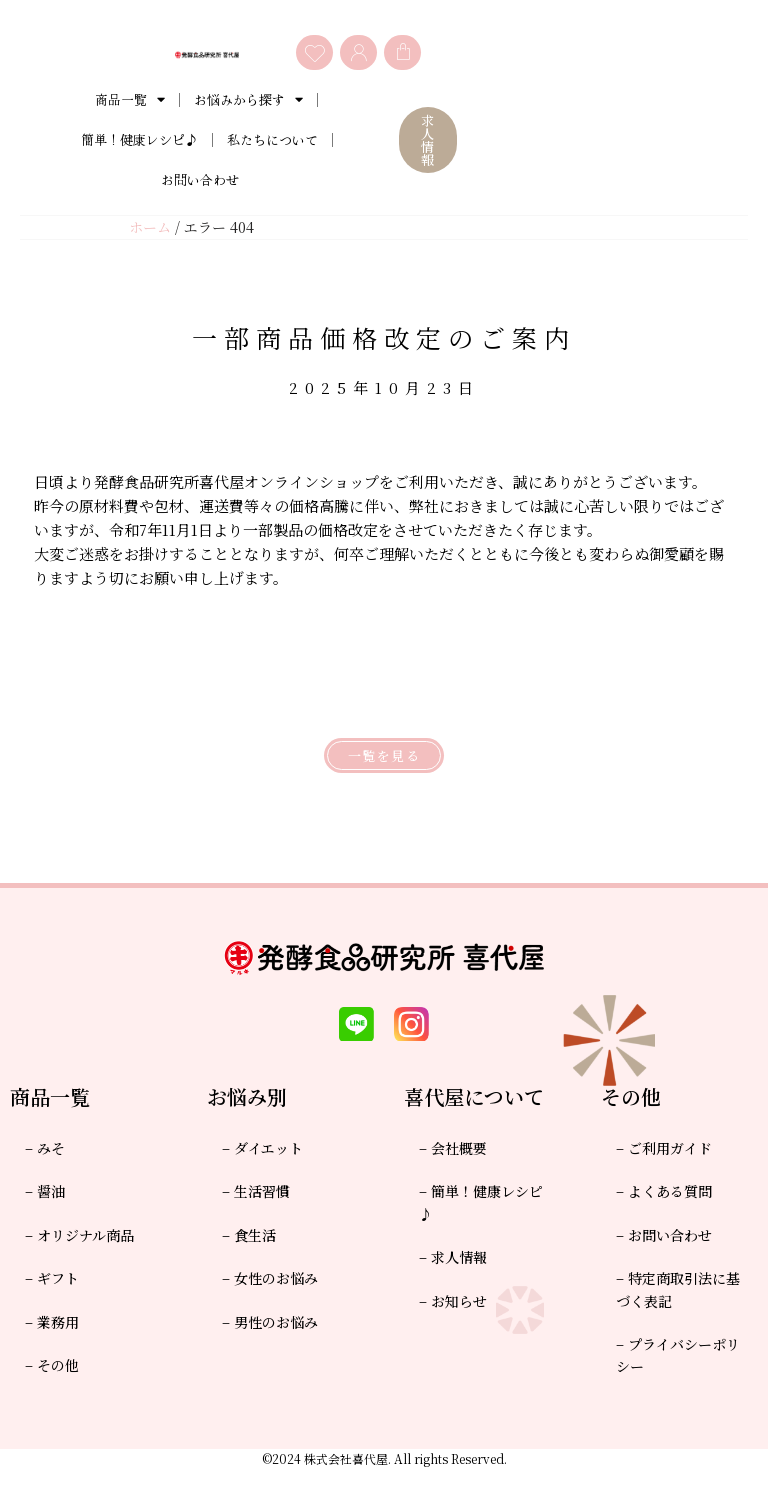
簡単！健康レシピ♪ (139, 140)
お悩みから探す (248, 100)
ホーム (150, 228)
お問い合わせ (200, 180)
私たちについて (272, 140)
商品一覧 (130, 100)
